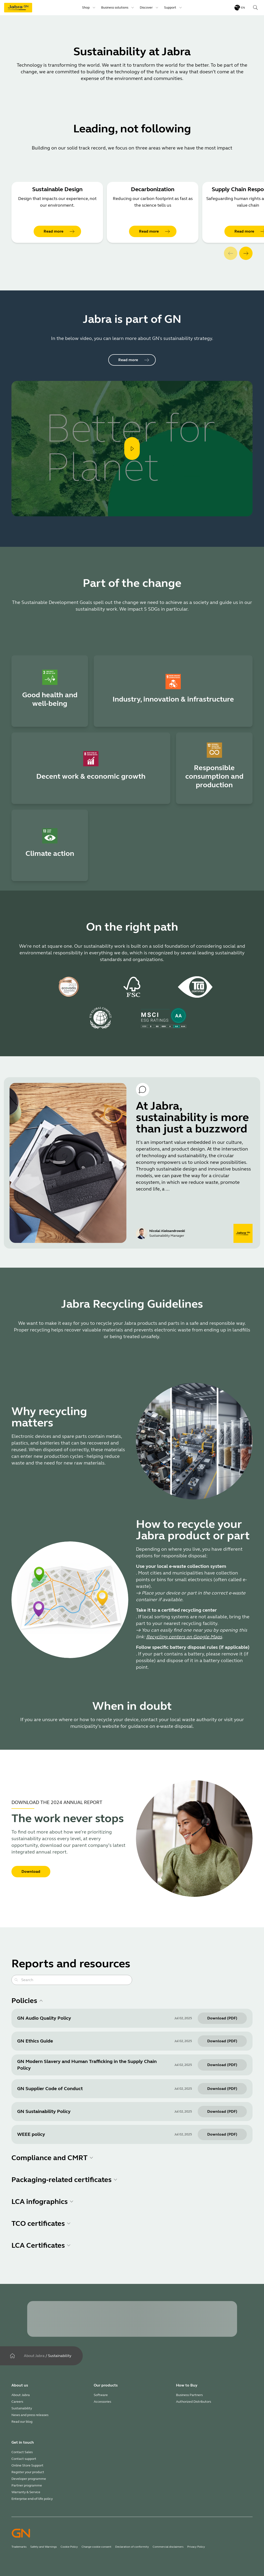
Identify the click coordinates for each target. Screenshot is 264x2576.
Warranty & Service (25, 2492)
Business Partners (189, 2395)
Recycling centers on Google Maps (184, 1637)
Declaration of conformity (132, 2546)
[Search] (255, 7)
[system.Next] (246, 253)
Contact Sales (22, 2452)
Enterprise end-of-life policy (32, 2499)
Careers (17, 2402)
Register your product (27, 2472)
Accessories (102, 2402)
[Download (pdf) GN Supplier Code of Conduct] (222, 2088)
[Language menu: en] (240, 7)
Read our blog (21, 2422)
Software (101, 2395)
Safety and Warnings (43, 2546)
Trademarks (18, 2546)
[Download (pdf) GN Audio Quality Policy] (222, 2018)
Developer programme (28, 2479)
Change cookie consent (96, 2546)
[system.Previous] (230, 253)
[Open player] (132, 448)
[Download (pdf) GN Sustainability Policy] (222, 2111)
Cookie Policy (69, 2546)
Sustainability (21, 2408)
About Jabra (34, 2355)
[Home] (12, 2356)
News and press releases (29, 2415)
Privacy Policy (196, 2546)
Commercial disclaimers (168, 2546)
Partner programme (26, 2485)
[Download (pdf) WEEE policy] (222, 2134)
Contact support (23, 2459)
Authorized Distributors (193, 2402)
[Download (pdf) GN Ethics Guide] (222, 2041)
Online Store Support (27, 2465)
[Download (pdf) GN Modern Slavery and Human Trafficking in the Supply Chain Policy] (222, 2065)
